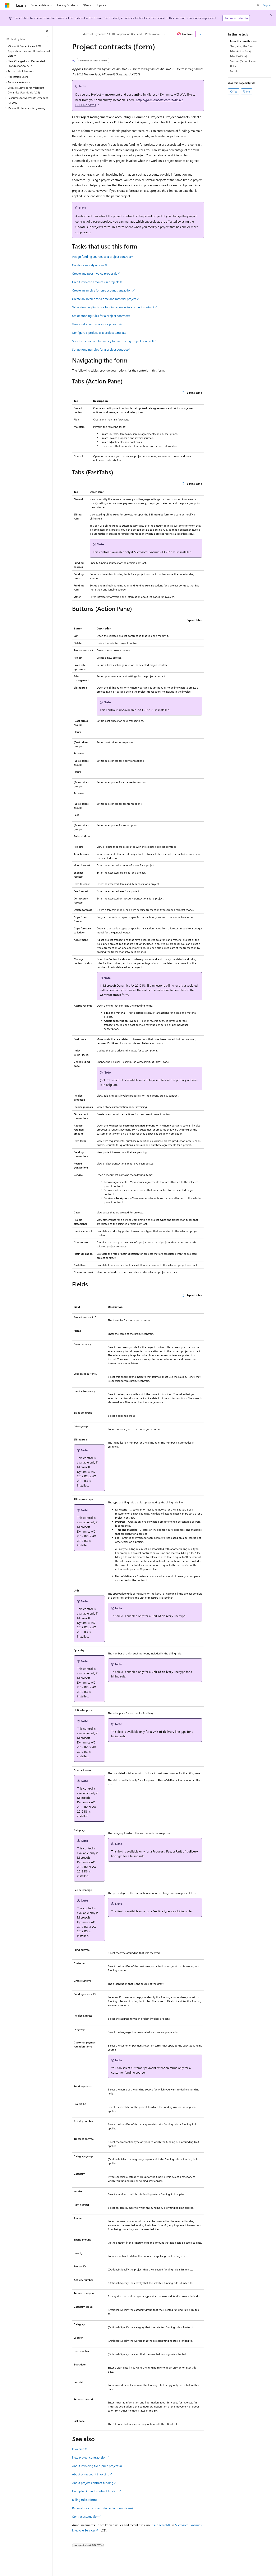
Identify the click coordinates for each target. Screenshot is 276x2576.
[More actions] (200, 34)
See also (234, 71)
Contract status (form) (86, 2516)
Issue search (159, 2525)
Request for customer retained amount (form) (102, 2508)
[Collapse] (47, 31)
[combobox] (26, 39)
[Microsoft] (7, 5)
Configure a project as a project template (99, 332)
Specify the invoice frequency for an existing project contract (112, 341)
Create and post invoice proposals (94, 273)
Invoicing (78, 2449)
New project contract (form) (90, 2457)
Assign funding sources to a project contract (101, 256)
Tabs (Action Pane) (240, 51)
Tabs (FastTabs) (238, 56)
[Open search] (258, 5)
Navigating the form (241, 46)
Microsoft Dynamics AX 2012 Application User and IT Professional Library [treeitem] (29, 50)
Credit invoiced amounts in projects (95, 282)
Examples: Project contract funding (95, 2491)
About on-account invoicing (90, 2474)
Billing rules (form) (84, 2500)
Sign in (267, 5)
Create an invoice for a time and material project (104, 299)
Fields (233, 66)
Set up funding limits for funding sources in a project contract (113, 307)
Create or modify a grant (88, 265)
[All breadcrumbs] (75, 34)
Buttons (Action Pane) (242, 61)
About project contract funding (92, 2483)
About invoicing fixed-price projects (96, 2466)
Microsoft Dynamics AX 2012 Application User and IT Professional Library (122, 34)
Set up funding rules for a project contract (100, 316)
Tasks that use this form (244, 41)
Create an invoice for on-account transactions (102, 290)
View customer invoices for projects (96, 324)
